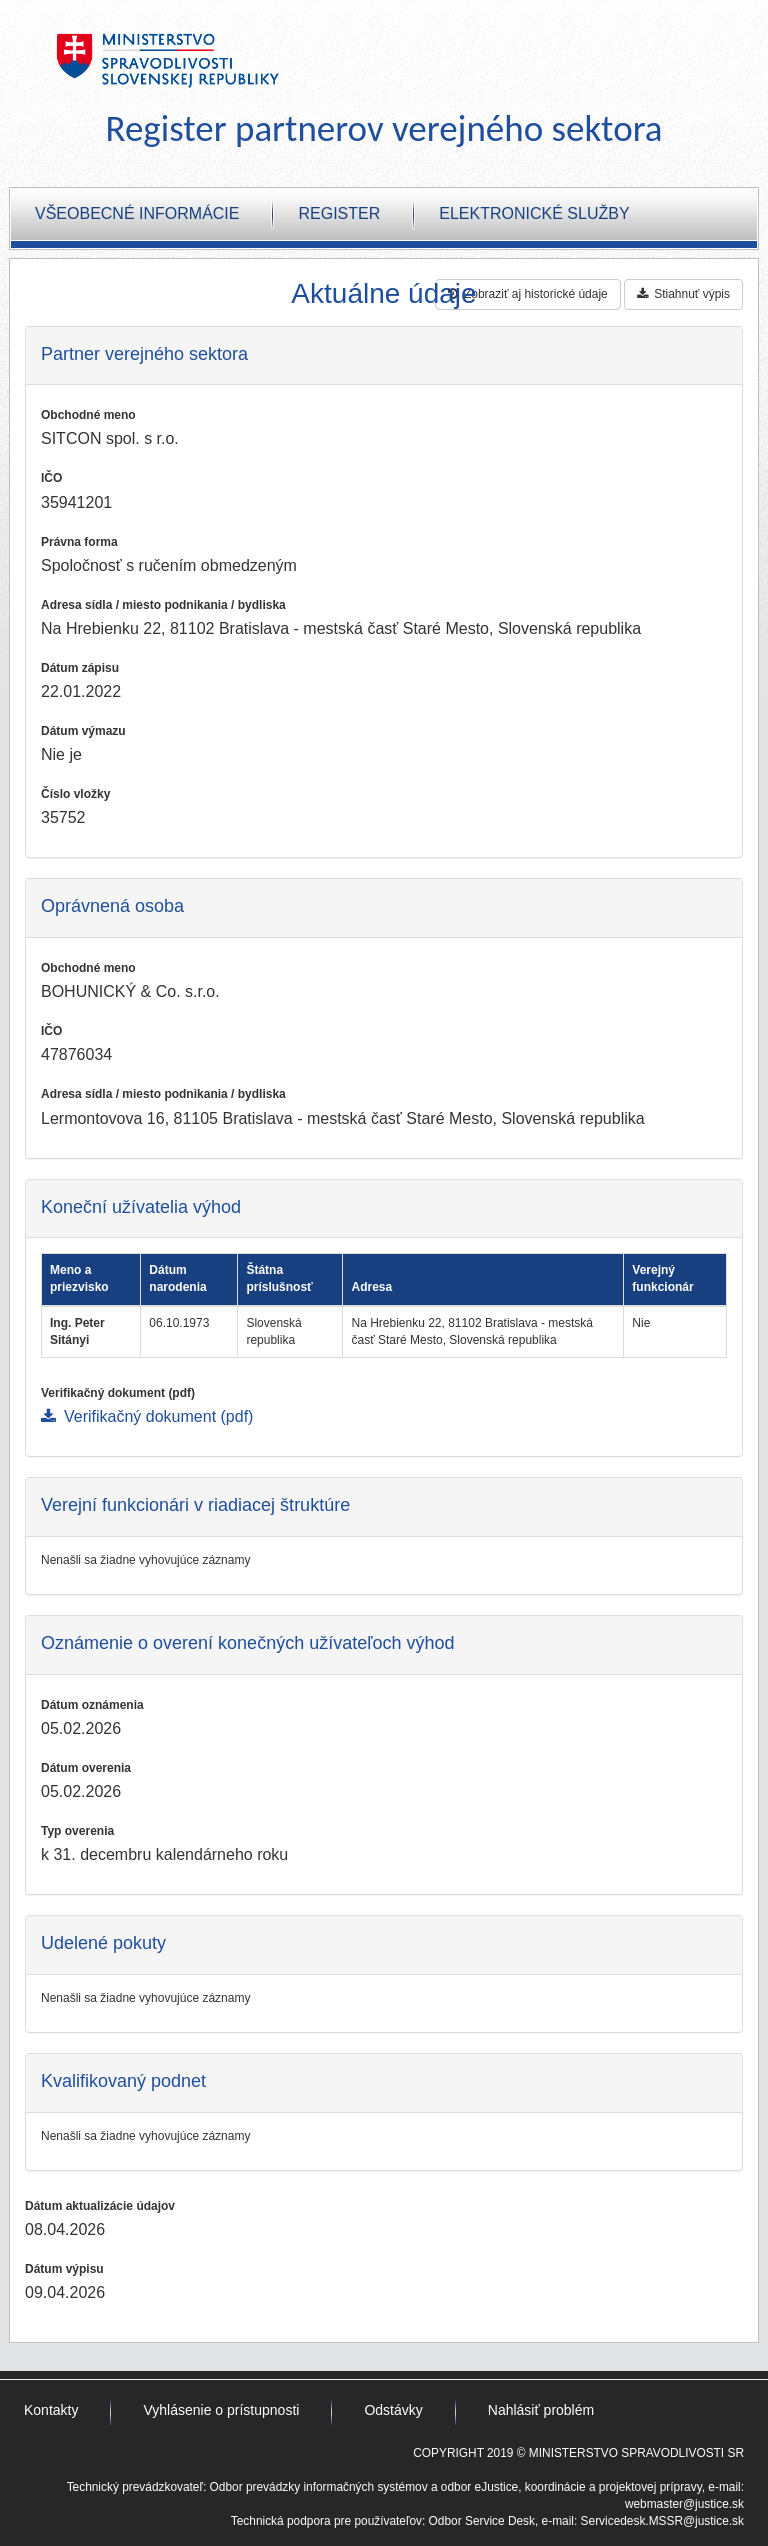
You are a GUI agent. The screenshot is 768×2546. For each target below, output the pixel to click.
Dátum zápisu (80, 668)
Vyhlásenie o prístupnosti (221, 2410)
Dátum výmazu (83, 731)
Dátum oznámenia (92, 1705)
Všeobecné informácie (137, 213)
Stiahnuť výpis (683, 294)
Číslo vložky (75, 794)
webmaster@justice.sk (684, 2504)
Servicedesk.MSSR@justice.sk (662, 2521)
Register (339, 213)
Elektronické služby (534, 213)
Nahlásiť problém (541, 2410)
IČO (51, 478)
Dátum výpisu (64, 2269)
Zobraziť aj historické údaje (528, 294)
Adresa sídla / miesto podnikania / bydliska (163, 605)
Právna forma (79, 542)
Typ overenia (77, 1831)
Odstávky (393, 2410)
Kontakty (51, 2410)
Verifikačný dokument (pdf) (118, 1393)
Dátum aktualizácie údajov (100, 2206)
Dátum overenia (86, 1768)
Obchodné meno (88, 415)
